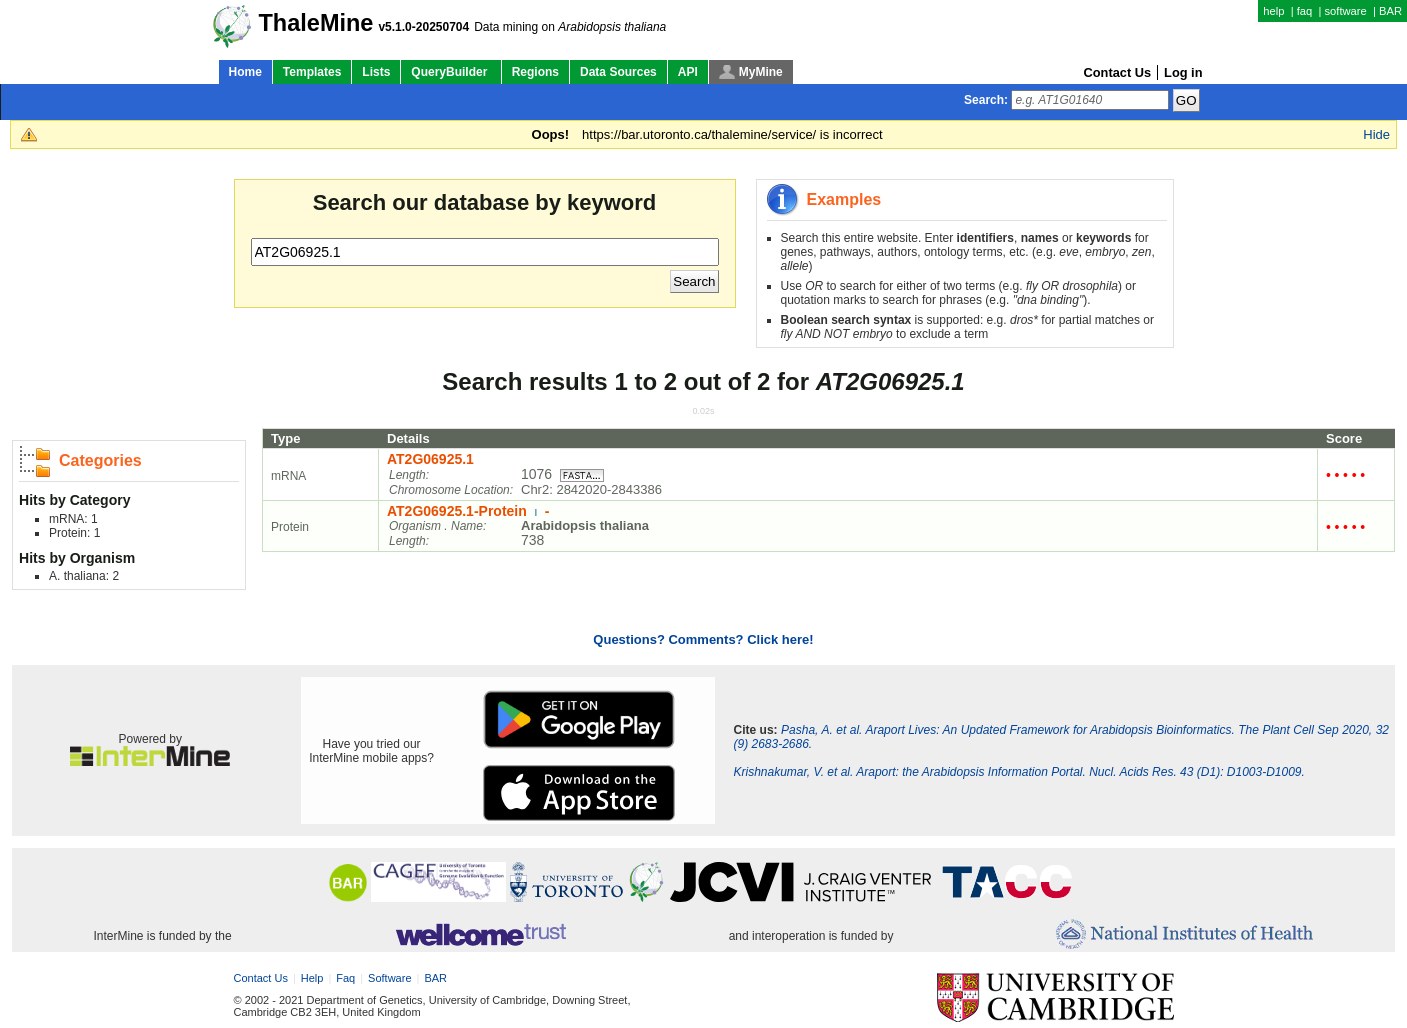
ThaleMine (316, 23)
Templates (312, 72)
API (688, 72)
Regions (535, 72)
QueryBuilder (450, 72)
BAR (1390, 11)
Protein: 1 (74, 533)
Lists (376, 72)
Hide (1376, 134)
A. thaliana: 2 (84, 576)
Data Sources (618, 72)
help (1273, 11)
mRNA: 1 (73, 519)
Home (245, 72)
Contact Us (1118, 72)
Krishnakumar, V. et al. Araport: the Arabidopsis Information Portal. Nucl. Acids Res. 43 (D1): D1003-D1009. (1018, 772)
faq (1305, 11)
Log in (1183, 72)
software (1345, 11)
